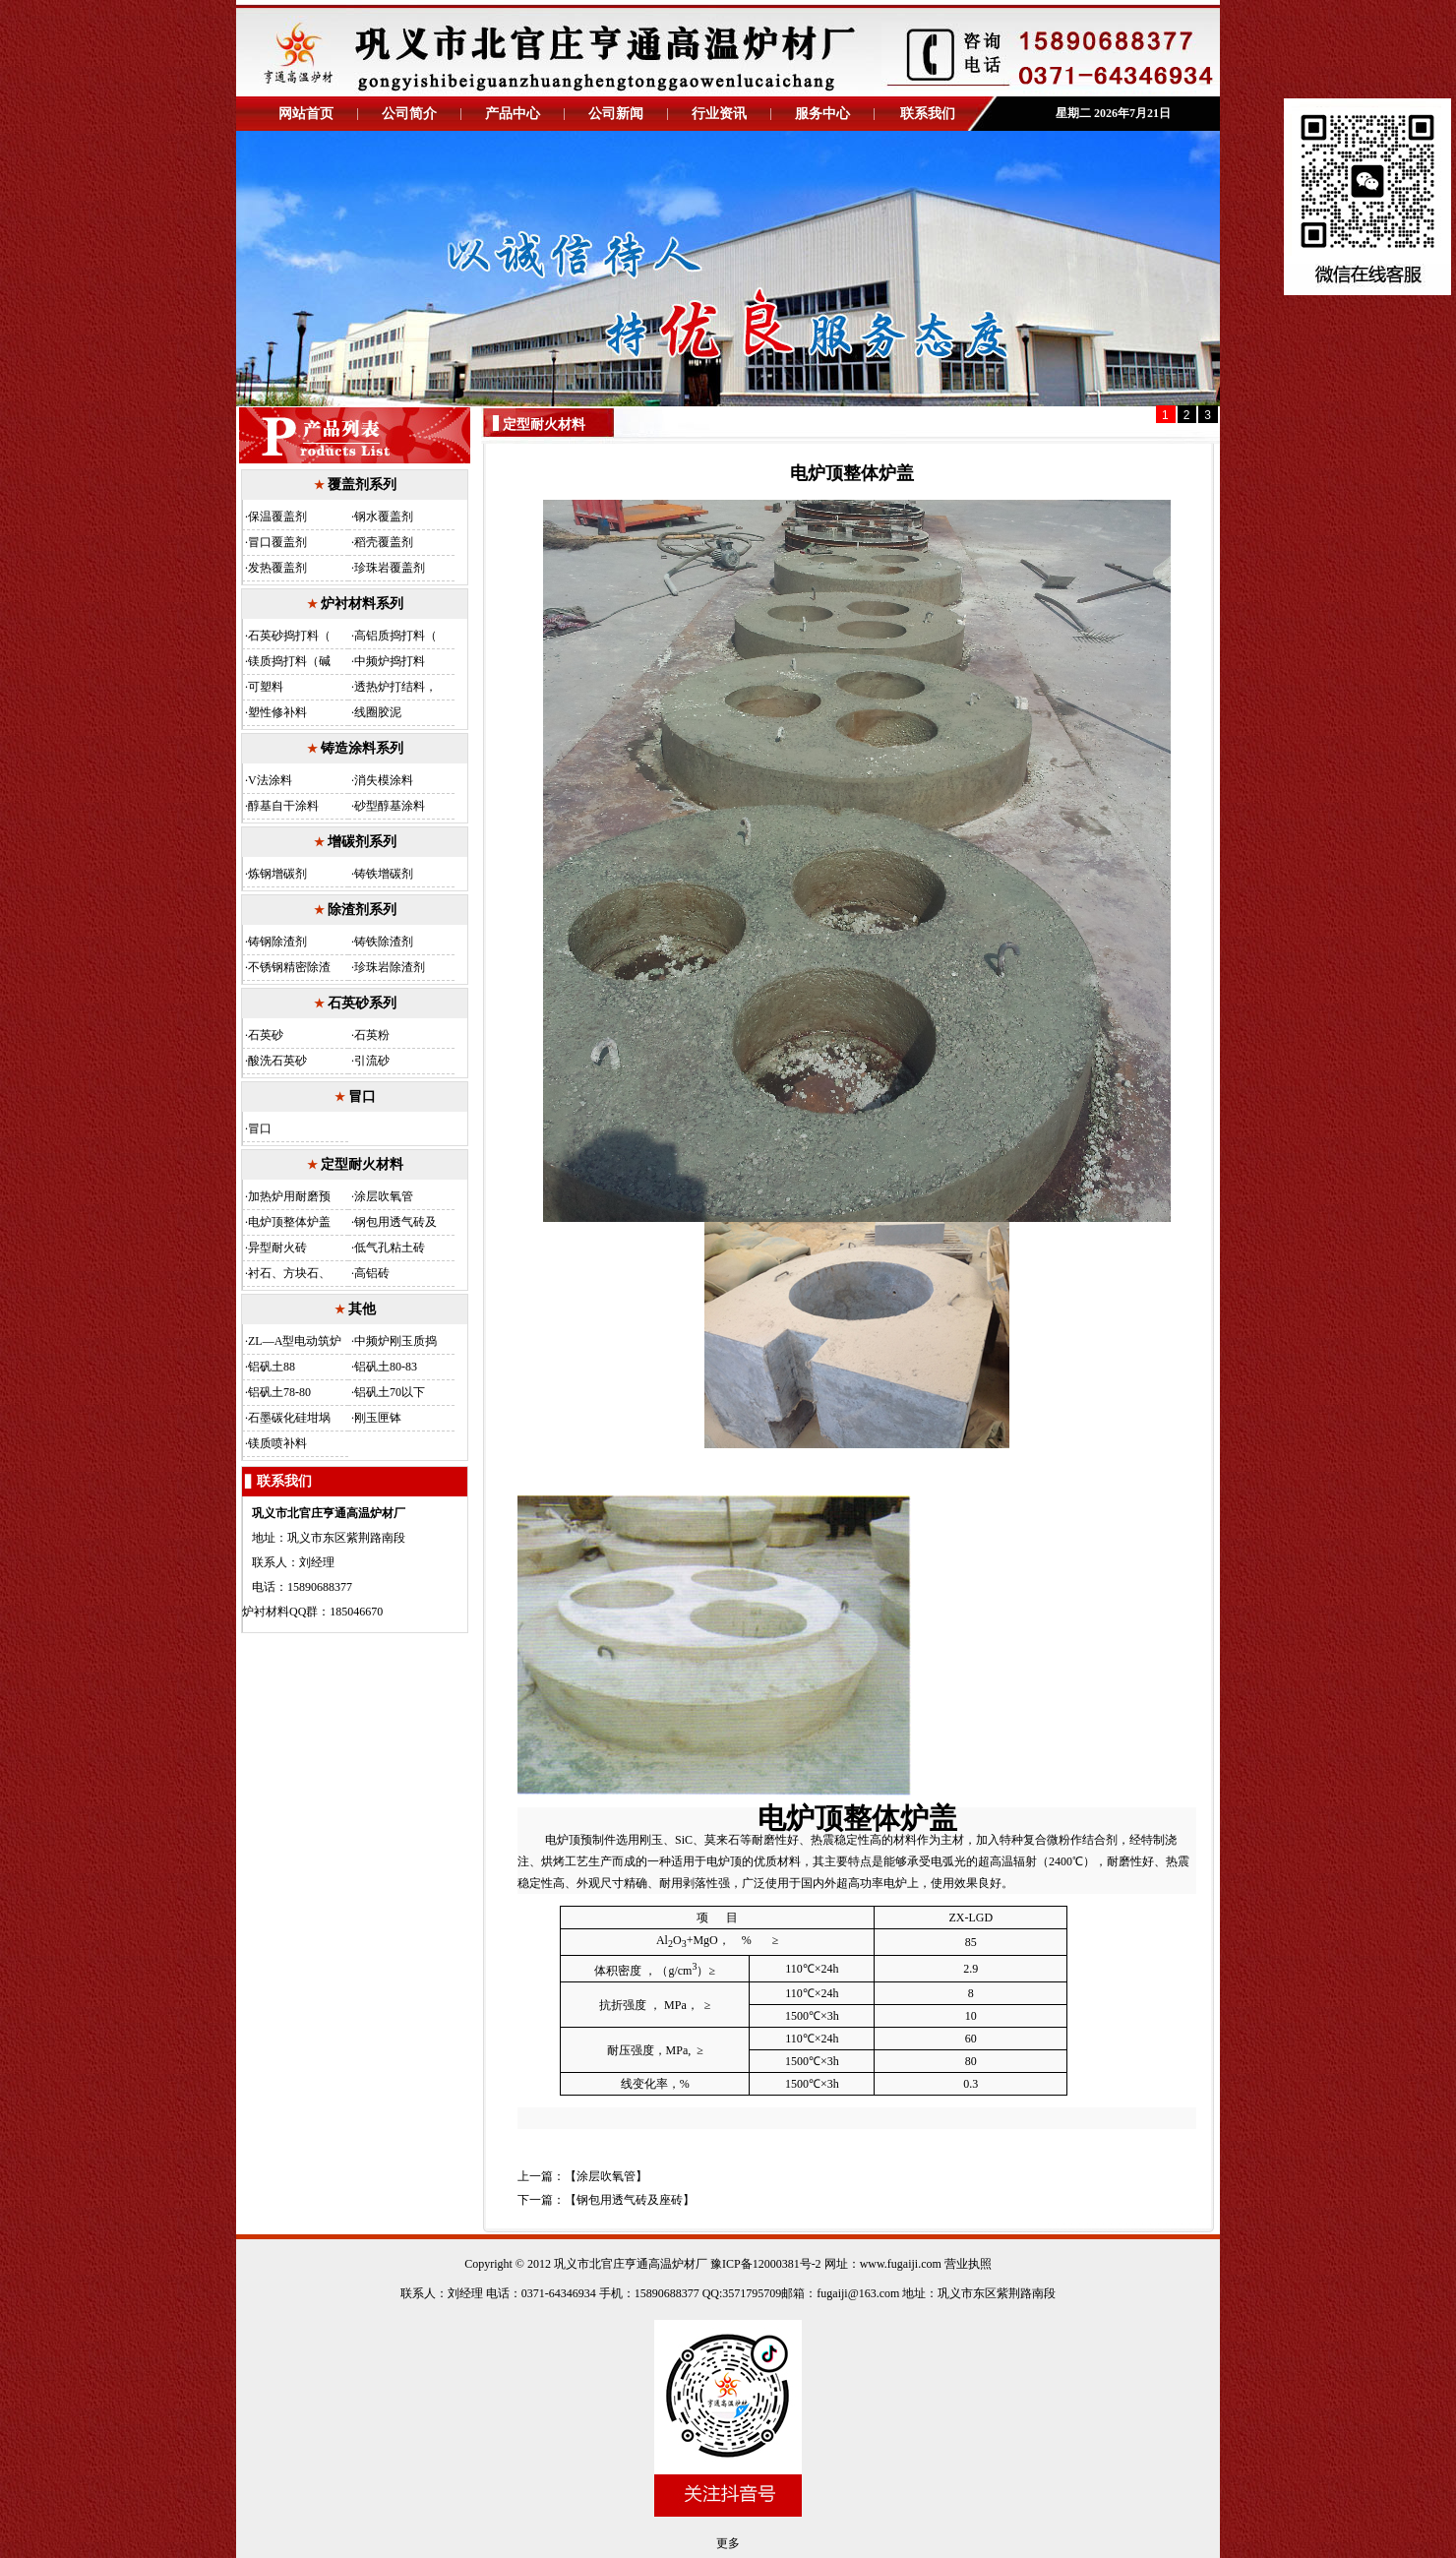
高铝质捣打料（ (395, 635)
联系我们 (927, 113)
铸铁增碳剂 (383, 874)
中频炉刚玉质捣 (395, 1341)
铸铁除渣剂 (383, 941)
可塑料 (265, 687)
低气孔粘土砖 (389, 1247)
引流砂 (372, 1060)
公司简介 (409, 113)
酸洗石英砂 (277, 1060)
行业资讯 (719, 113)
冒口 (362, 1096)
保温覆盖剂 (277, 516)
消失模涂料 (383, 780)
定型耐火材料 (362, 1164)
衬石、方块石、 (289, 1273)
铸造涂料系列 (362, 748)
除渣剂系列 (362, 909)
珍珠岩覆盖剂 (389, 568)
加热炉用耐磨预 (289, 1196)
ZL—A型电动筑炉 (294, 1341)
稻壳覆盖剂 (383, 542)
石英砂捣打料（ (289, 635)
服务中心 (822, 113)
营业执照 (968, 2264)
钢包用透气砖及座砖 (629, 2200)
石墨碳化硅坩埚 (289, 1418)
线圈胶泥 (377, 712)
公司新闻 (615, 113)
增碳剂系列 (362, 841)
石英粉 (372, 1035)
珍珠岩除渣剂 (389, 967)
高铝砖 (372, 1273)
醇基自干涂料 (283, 806)
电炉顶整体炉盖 (289, 1222)
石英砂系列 (362, 1003)
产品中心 (512, 113)
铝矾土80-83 (385, 1366)
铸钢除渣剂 (277, 941)
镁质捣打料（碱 (289, 661)
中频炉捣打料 (389, 661)
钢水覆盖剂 (383, 516)
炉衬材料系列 (362, 603)
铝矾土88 (271, 1366)
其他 (362, 1309)
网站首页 (306, 113)
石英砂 (265, 1035)
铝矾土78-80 (279, 1392)
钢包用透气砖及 (395, 1222)
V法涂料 (270, 780)
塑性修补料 (277, 712)
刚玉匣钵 (377, 1418)
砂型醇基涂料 (389, 806)
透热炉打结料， (395, 687)
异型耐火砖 (277, 1247)
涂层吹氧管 (383, 1196)
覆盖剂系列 (362, 484)
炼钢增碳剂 (277, 874)
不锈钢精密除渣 (289, 967)
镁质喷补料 (277, 1443)
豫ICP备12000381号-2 (764, 2264)
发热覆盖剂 (277, 568)
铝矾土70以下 (389, 1392)
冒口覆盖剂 (277, 542)
